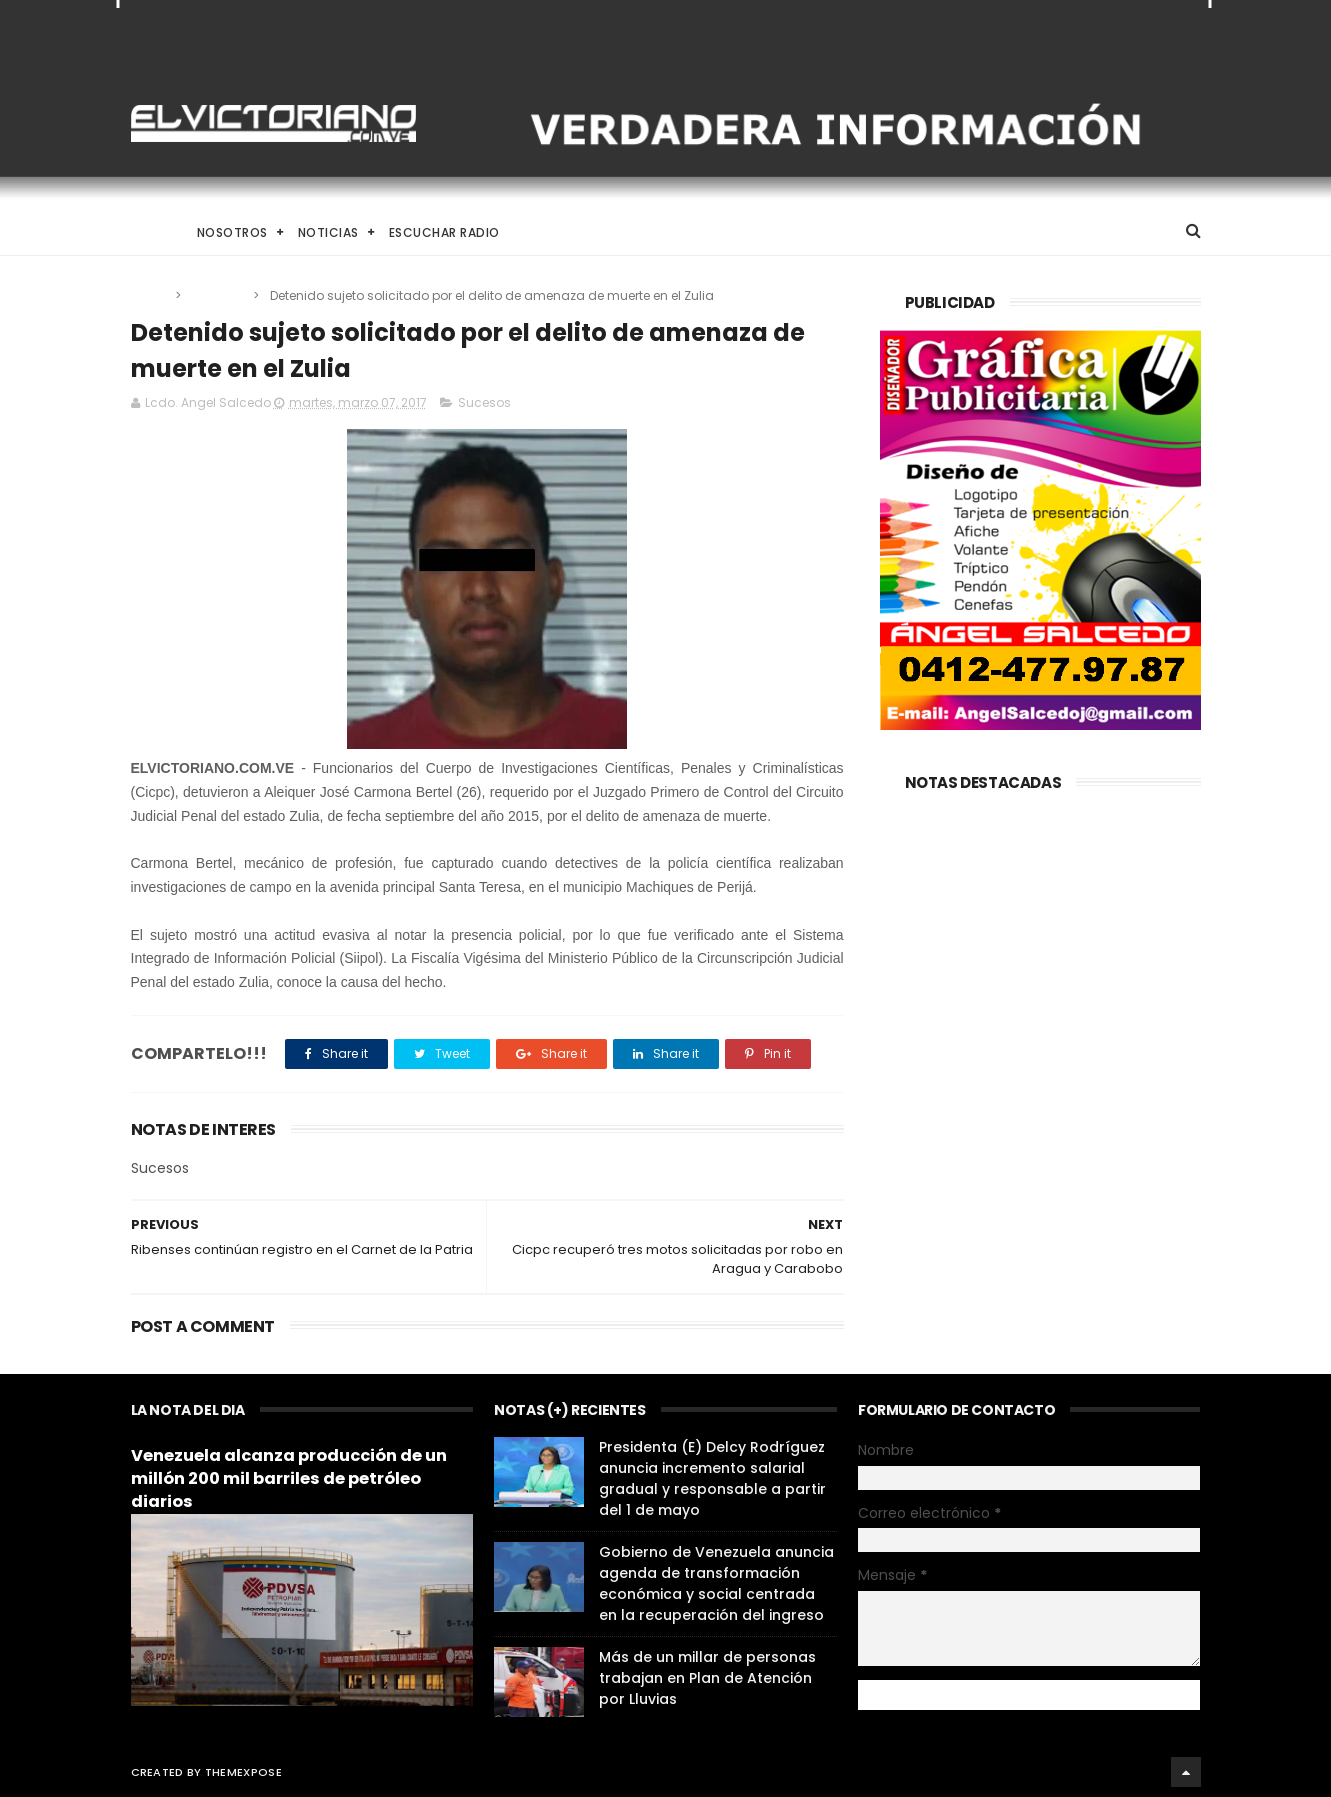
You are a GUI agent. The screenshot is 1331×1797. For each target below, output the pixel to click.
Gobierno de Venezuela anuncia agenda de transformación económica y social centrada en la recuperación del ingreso (716, 1583)
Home (149, 232)
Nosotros (232, 232)
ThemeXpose (243, 1772)
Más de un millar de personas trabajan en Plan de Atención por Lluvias (707, 1678)
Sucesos (218, 295)
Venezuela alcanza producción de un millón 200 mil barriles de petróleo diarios (289, 1478)
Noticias (328, 232)
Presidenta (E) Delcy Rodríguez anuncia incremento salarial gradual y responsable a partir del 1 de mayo (712, 1478)
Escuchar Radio (444, 232)
